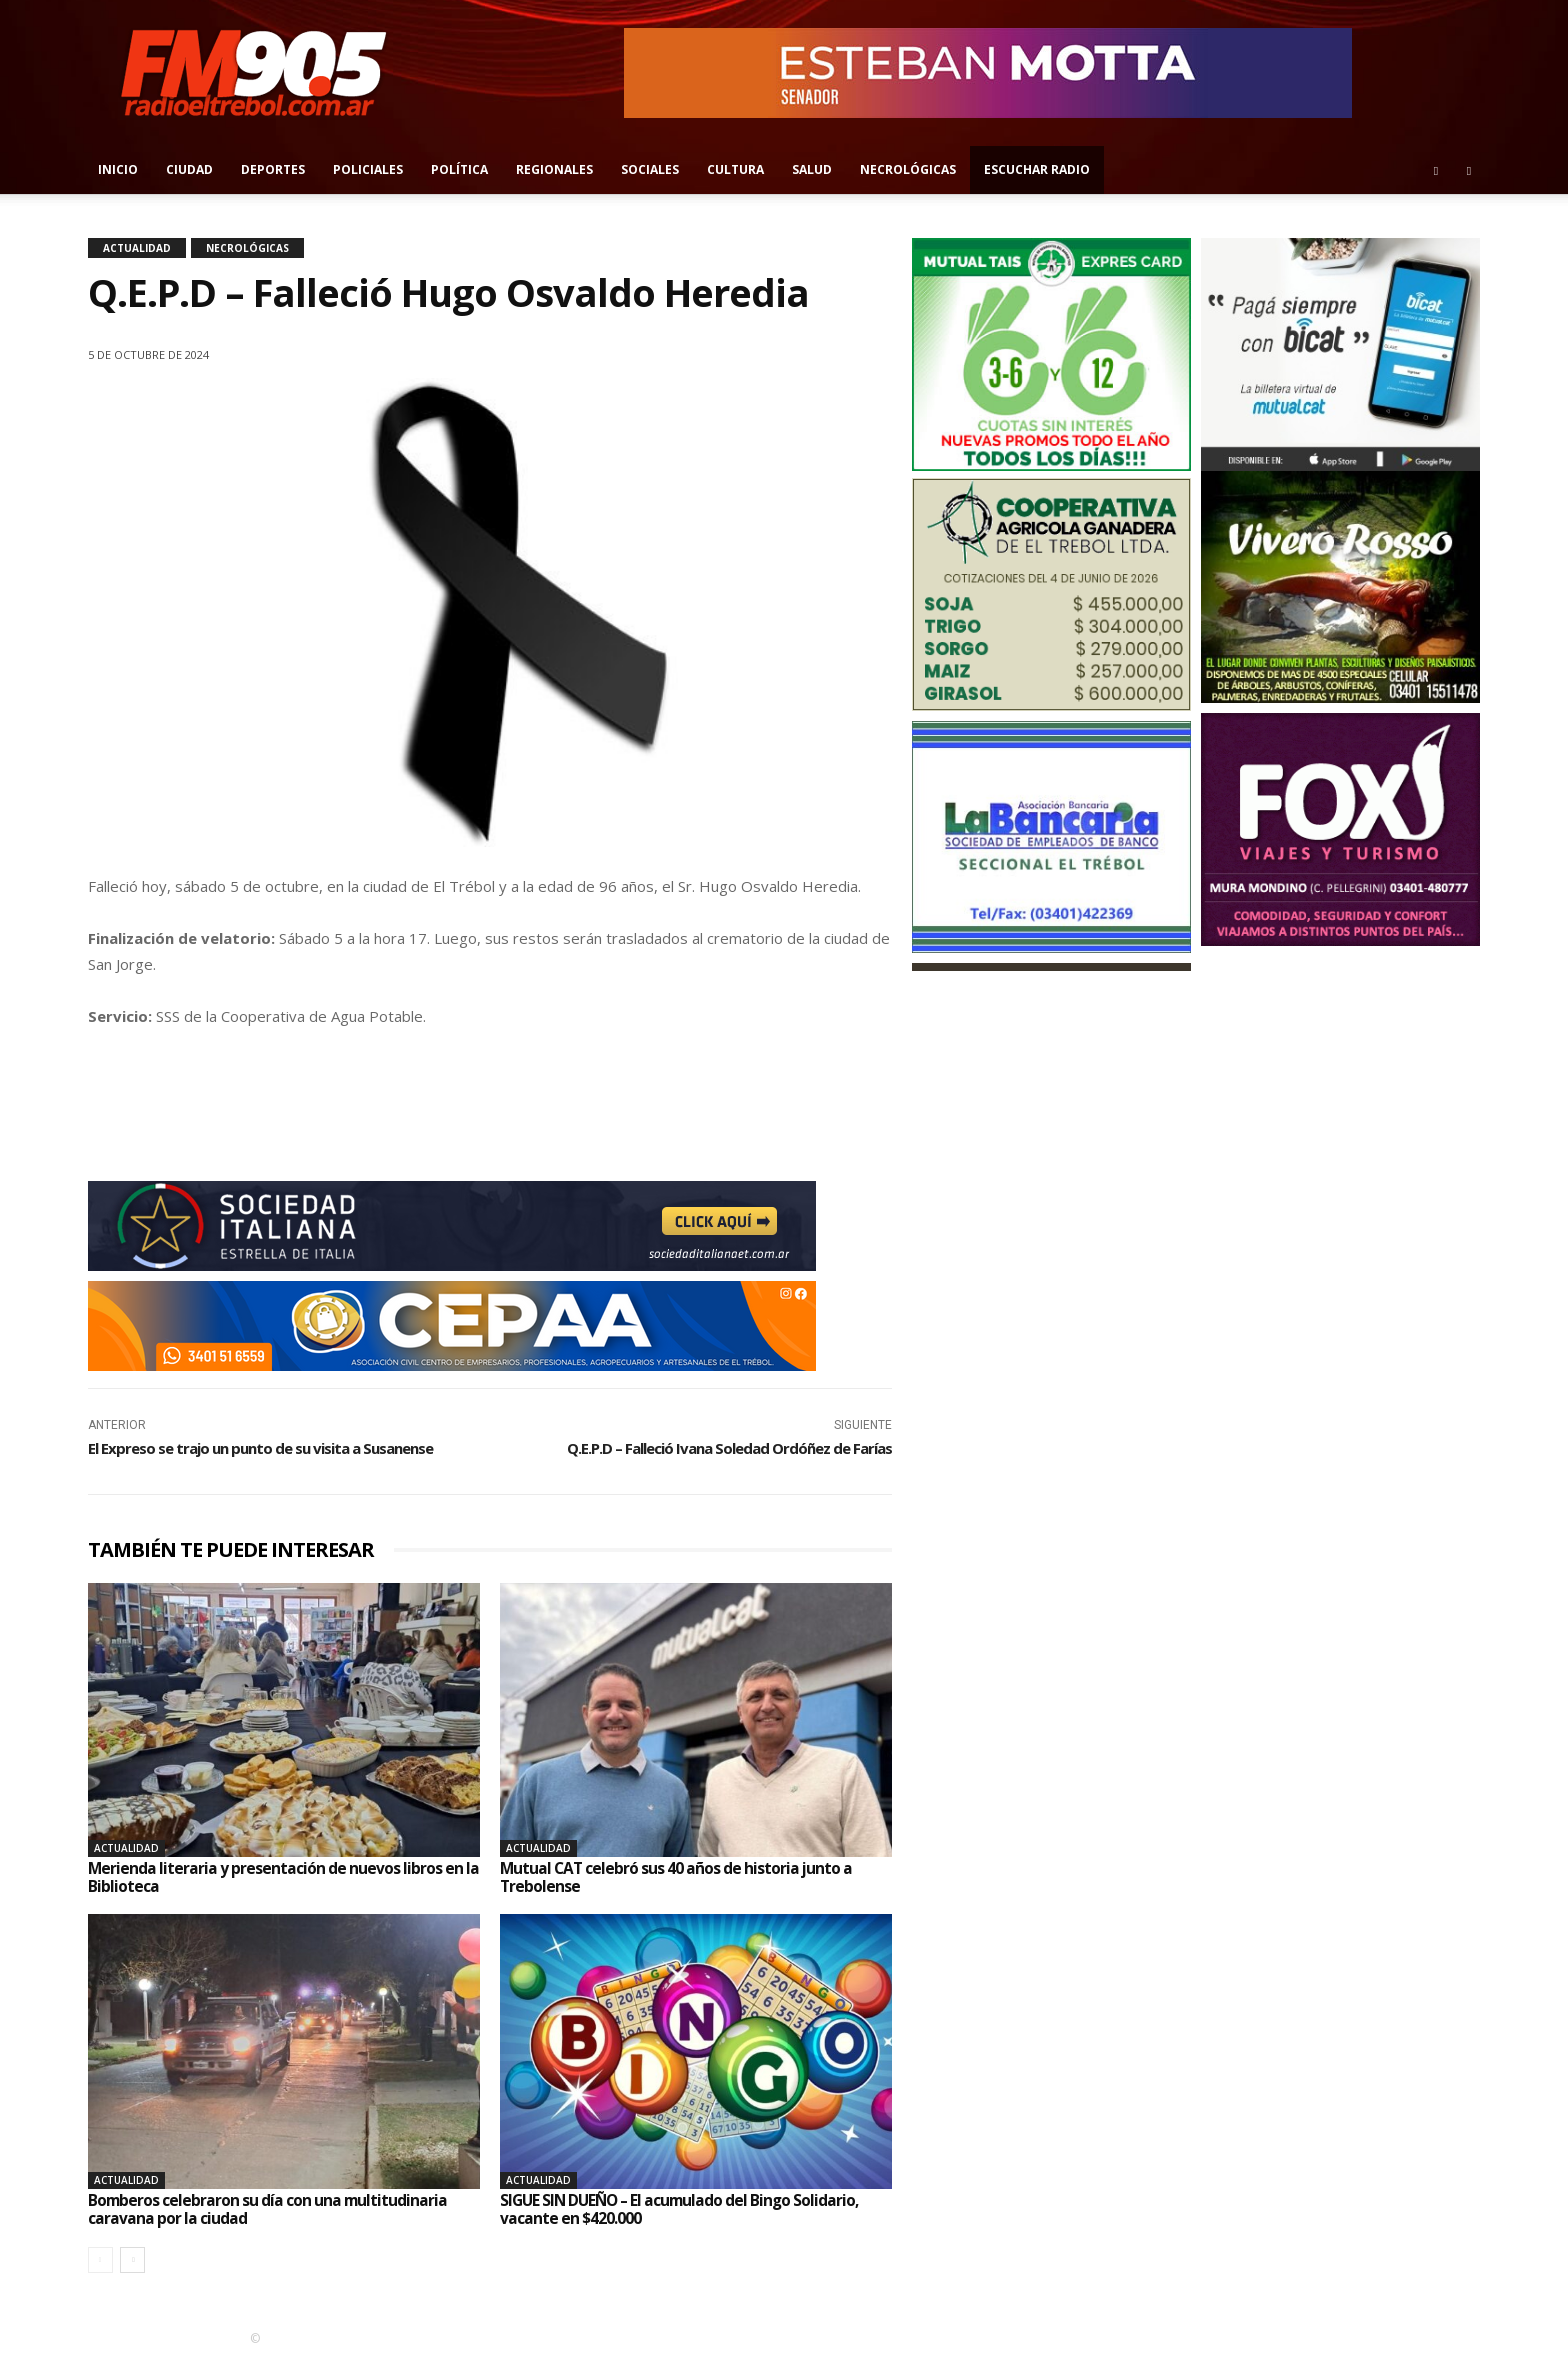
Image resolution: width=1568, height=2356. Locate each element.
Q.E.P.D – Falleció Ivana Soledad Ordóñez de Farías (729, 1448)
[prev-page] (100, 2259)
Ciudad (189, 169)
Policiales (368, 169)
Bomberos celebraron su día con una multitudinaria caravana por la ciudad (269, 2208)
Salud (812, 169)
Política (459, 169)
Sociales (650, 169)
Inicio (118, 169)
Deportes (273, 169)
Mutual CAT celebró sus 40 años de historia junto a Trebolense (678, 1877)
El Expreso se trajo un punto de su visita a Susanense (260, 1448)
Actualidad (137, 248)
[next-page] (132, 2259)
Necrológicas (908, 169)
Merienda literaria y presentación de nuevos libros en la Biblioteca (276, 1877)
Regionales (554, 169)
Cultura (735, 169)
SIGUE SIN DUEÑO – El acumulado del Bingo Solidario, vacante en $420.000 (684, 2208)
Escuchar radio (1037, 169)
